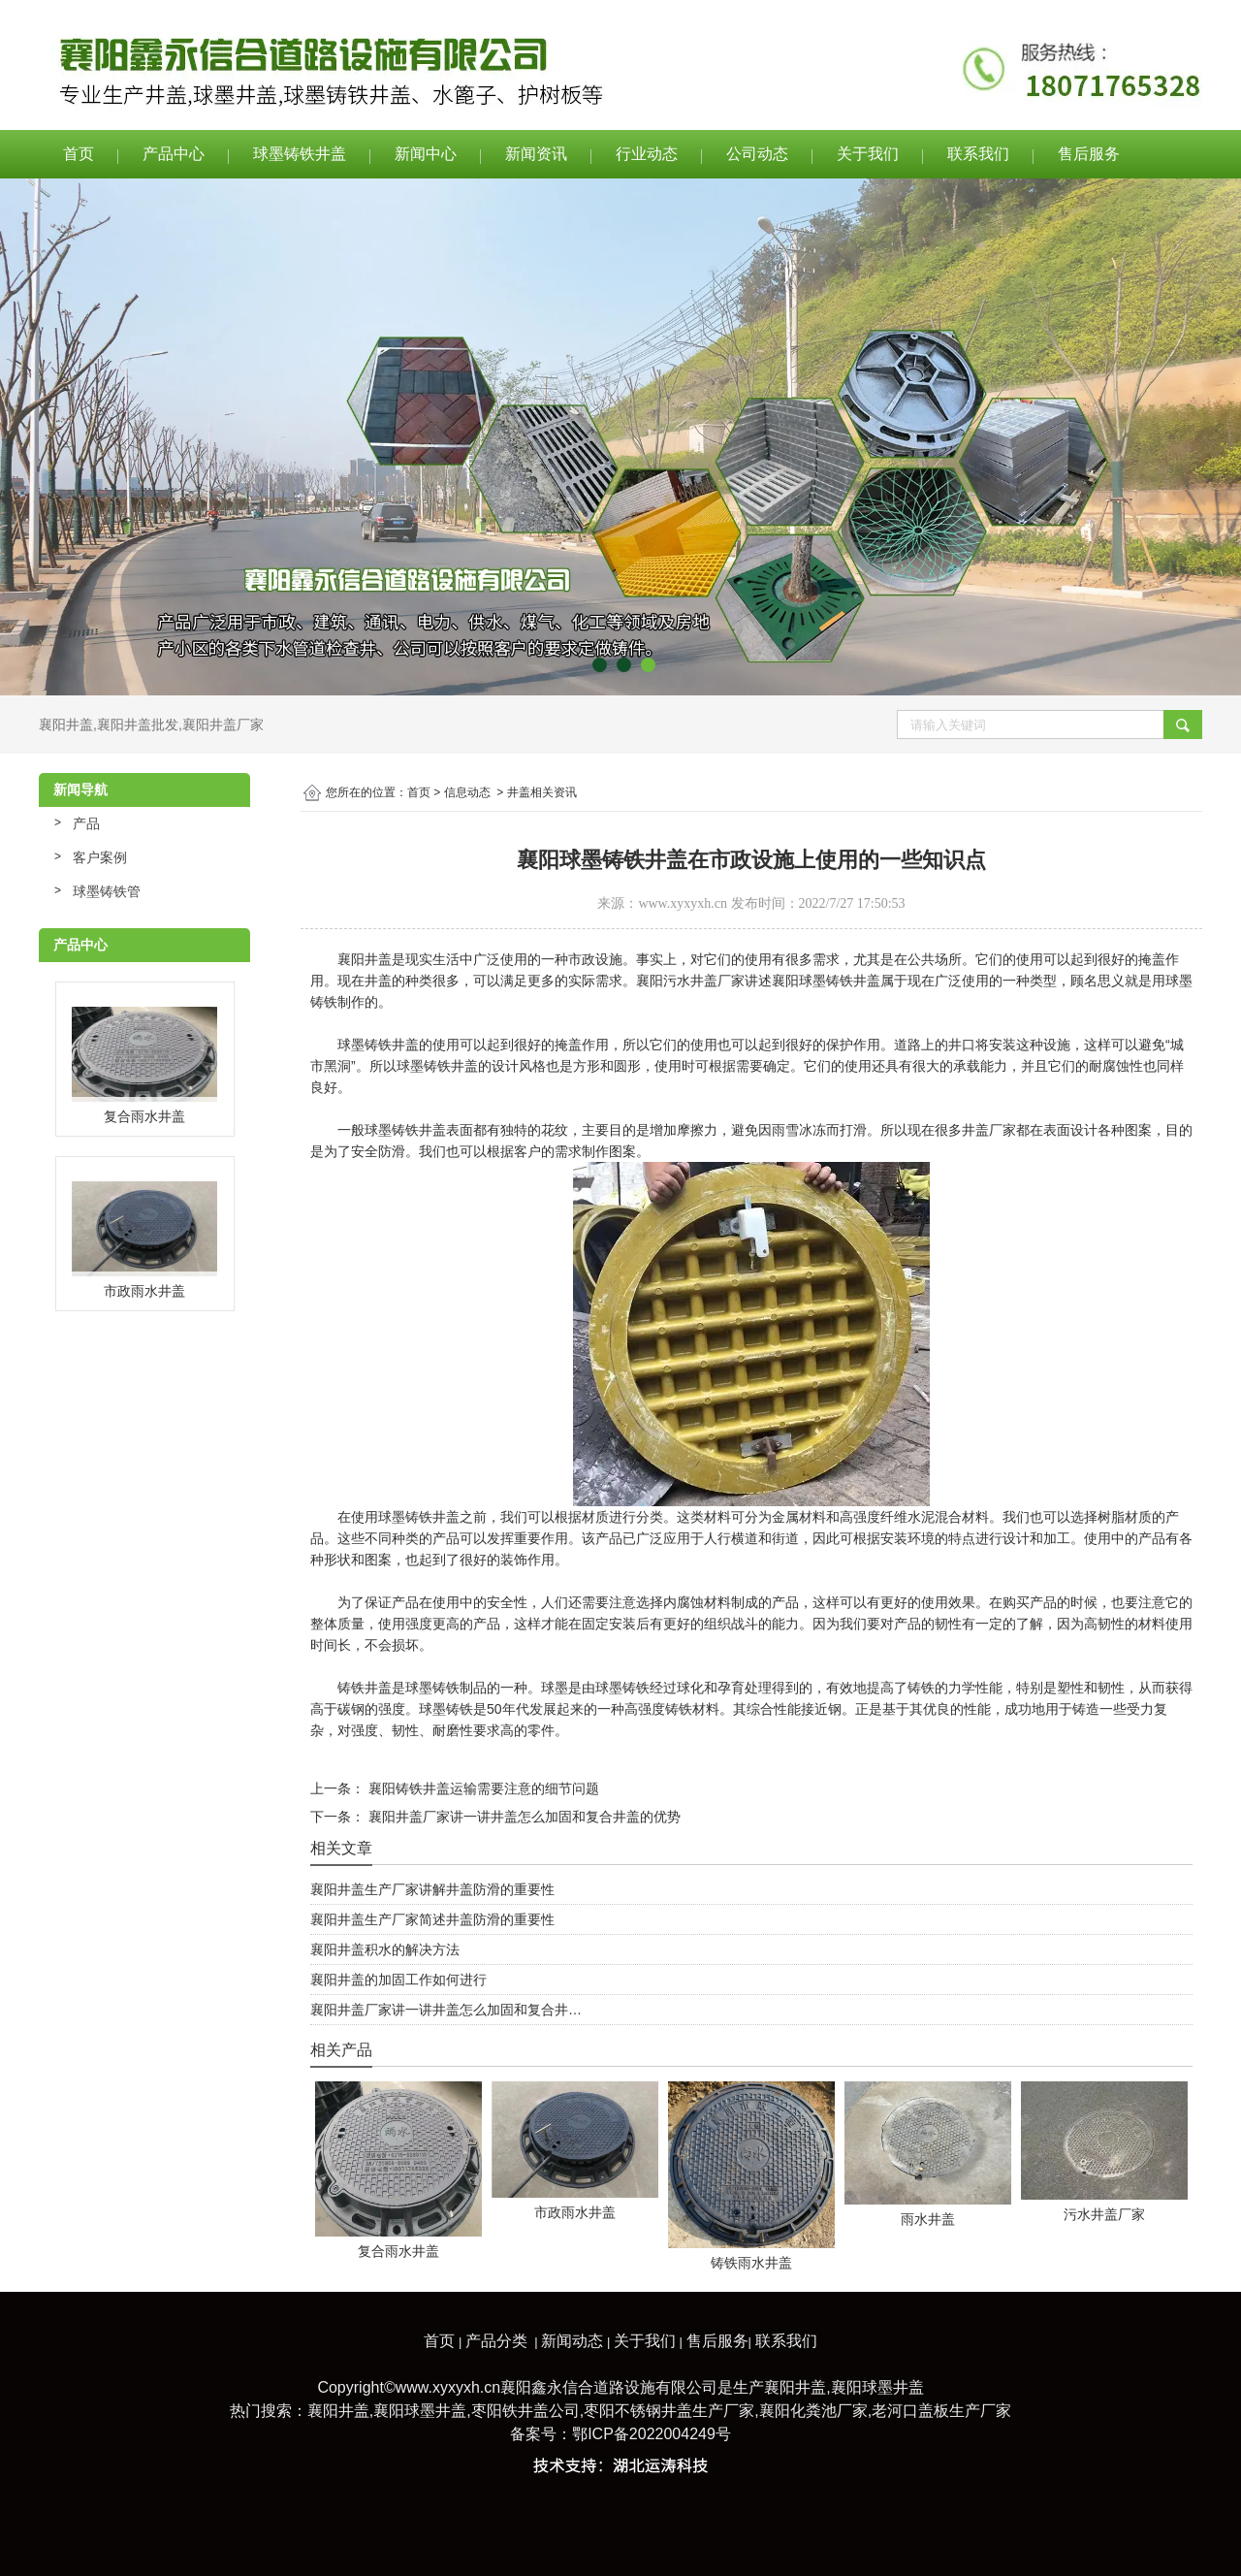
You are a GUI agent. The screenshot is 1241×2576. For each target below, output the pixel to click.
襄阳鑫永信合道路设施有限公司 (608, 2387)
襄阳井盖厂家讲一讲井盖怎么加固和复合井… (446, 2009)
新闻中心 (426, 153)
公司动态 (757, 153)
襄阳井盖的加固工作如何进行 (398, 1979)
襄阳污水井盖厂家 (690, 980)
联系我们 (978, 153)
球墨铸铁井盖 (299, 153)
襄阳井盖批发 (137, 724)
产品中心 (174, 153)
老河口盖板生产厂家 (941, 2410)
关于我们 (868, 153)
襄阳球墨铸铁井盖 (826, 980)
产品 (86, 823)
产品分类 (496, 2341)
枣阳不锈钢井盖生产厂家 (669, 2410)
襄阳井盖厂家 (223, 724)
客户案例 (100, 857)
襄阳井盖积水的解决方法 (385, 1949)
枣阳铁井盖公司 (525, 2410)
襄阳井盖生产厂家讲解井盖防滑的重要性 (432, 1889)
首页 (78, 153)
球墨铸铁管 (107, 891)
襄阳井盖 (66, 724)
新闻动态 (572, 2341)
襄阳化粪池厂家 (813, 2410)
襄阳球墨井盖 (877, 2387)
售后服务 (1089, 153)
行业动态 (647, 153)
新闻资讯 (536, 153)
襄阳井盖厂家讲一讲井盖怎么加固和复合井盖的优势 (523, 1816)
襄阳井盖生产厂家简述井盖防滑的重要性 (432, 1919)
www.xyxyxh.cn (682, 903)
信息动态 (467, 792)
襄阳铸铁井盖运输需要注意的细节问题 (482, 1788)
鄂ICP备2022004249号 (651, 2434)
